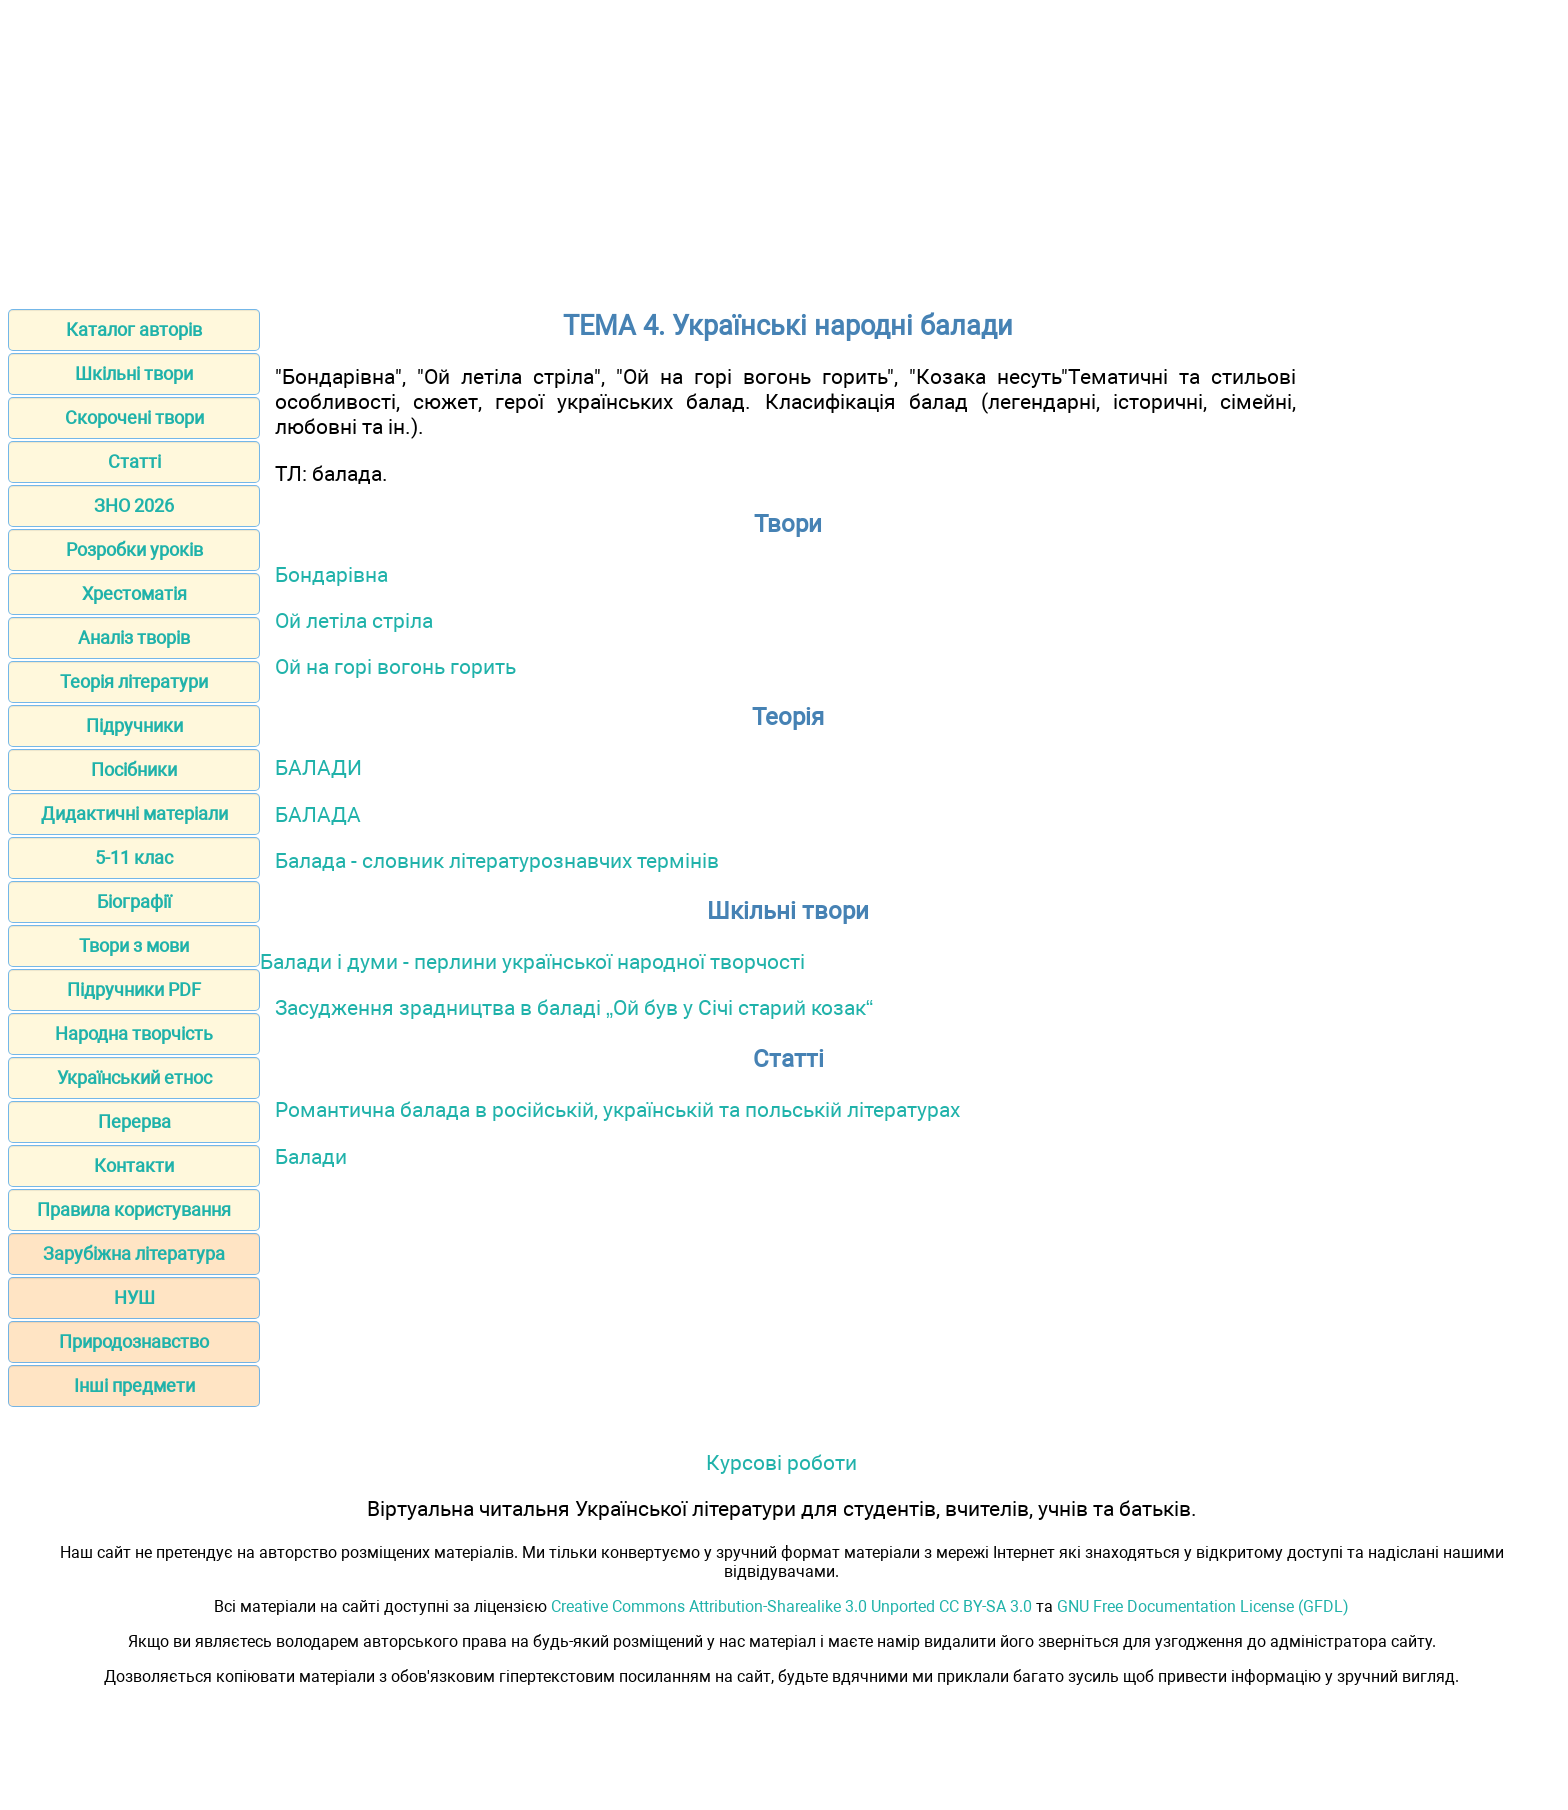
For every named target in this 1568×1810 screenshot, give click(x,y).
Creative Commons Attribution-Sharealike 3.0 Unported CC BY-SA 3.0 (791, 1606)
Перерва (134, 1121)
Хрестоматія (134, 593)
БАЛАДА (318, 814)
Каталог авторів (134, 329)
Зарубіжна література (134, 1253)
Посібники (134, 769)
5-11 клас (134, 857)
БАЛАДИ (318, 767)
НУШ (134, 1297)
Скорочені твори (134, 417)
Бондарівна (331, 574)
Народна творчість (134, 1033)
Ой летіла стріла (354, 620)
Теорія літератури (134, 681)
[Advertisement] (784, 148)
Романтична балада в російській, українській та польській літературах (617, 1109)
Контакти (134, 1165)
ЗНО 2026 (134, 505)
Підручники (134, 725)
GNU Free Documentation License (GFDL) (1203, 1606)
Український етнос (134, 1077)
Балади (311, 1156)
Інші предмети (134, 1385)
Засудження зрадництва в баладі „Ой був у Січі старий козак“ (574, 1007)
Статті (134, 461)
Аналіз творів (134, 637)
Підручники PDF (134, 989)
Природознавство (134, 1341)
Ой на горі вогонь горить (395, 666)
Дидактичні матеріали (134, 813)
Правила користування (134, 1209)
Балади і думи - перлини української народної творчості (532, 961)
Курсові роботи (781, 1462)
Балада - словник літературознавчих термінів (497, 860)
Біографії (134, 901)
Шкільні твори (134, 373)
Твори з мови (134, 945)
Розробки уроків (134, 549)
